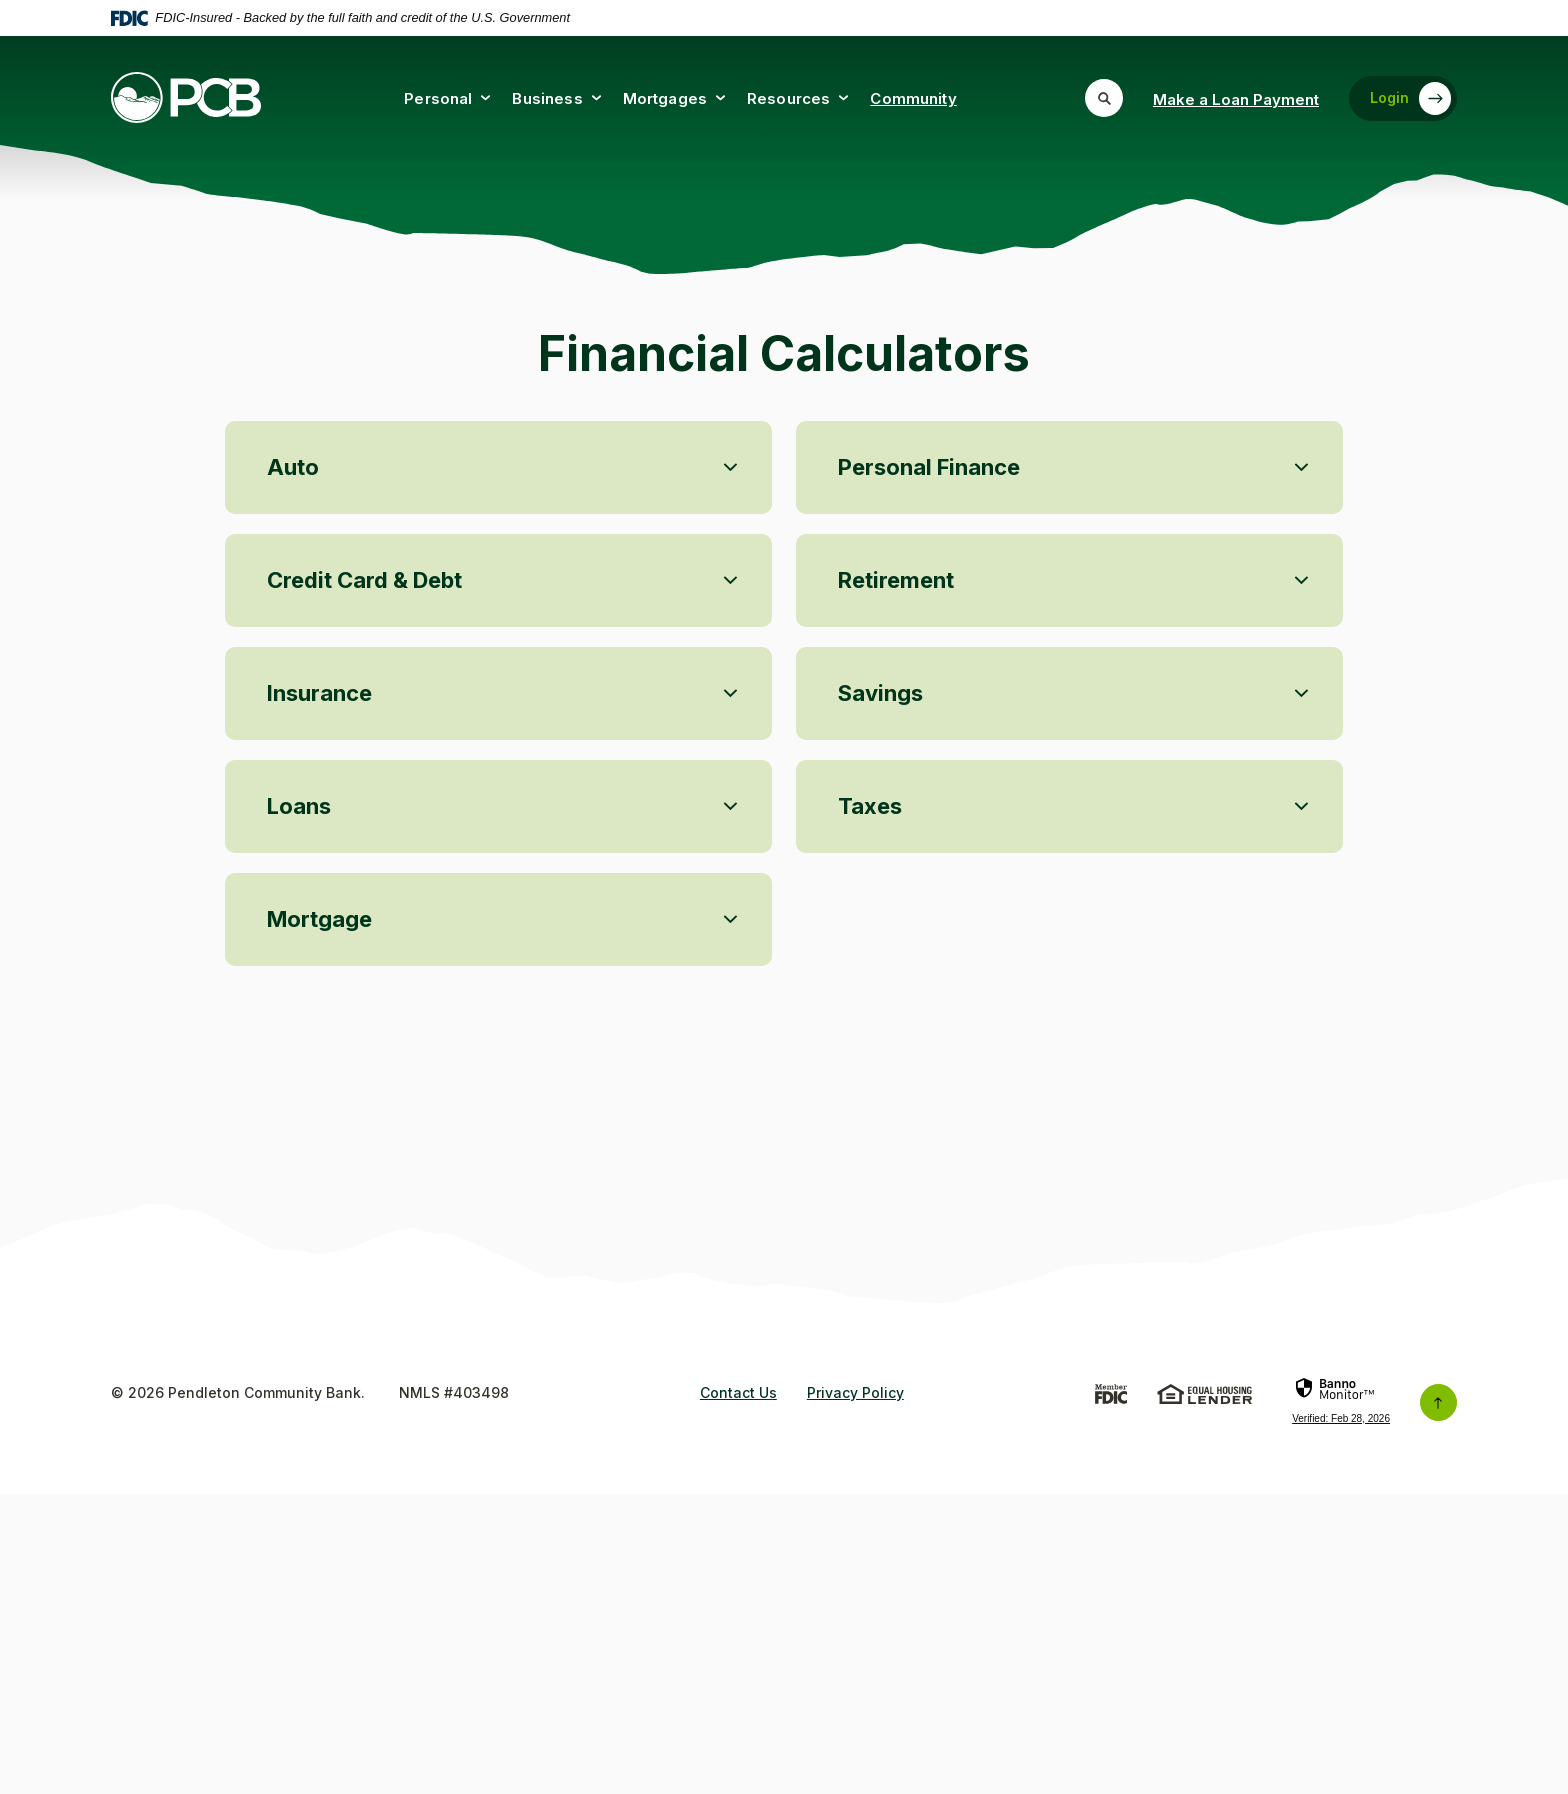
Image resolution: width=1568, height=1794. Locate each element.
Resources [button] (788, 98)
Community (913, 98)
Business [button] (547, 98)
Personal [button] (438, 98)
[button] (498, 875)
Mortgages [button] (665, 98)
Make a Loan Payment (1236, 99)
